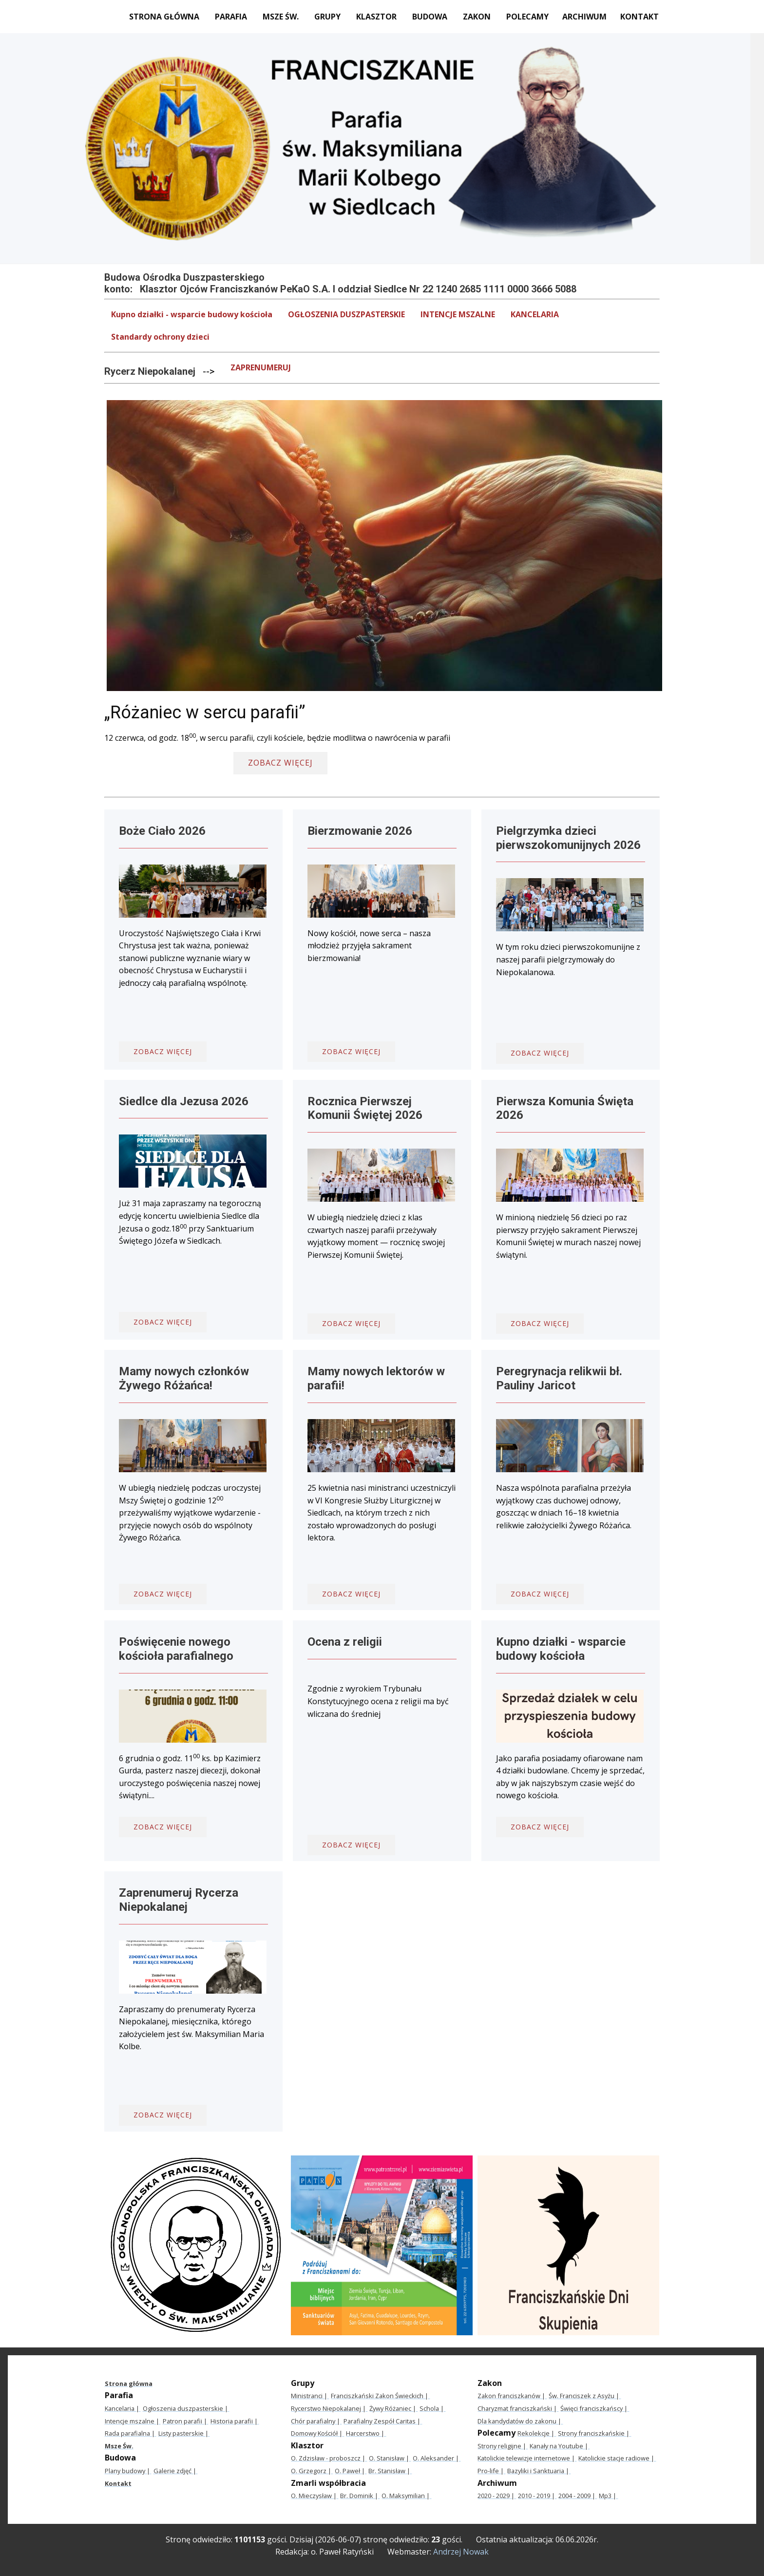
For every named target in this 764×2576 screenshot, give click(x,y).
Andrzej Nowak (461, 2551)
